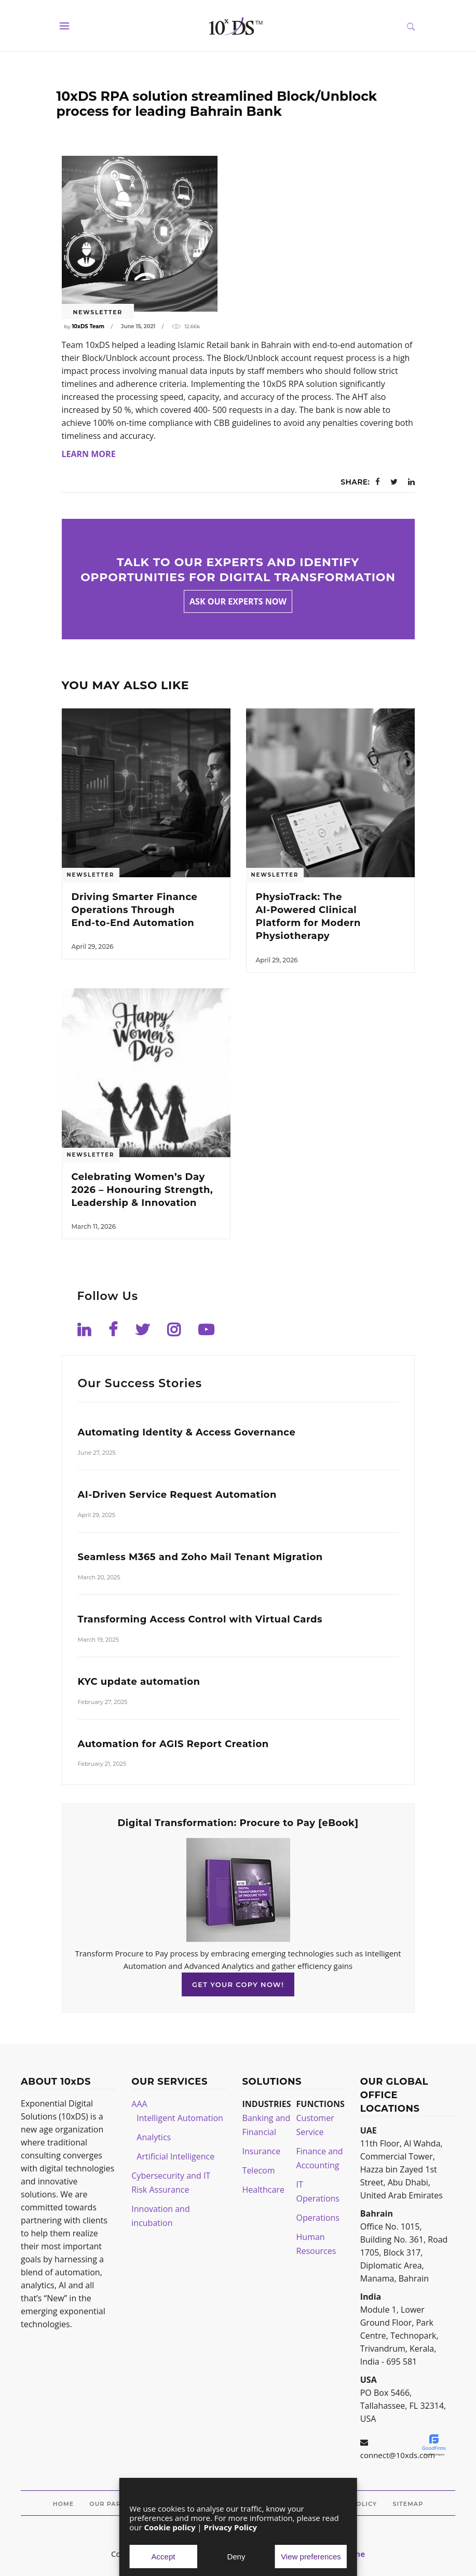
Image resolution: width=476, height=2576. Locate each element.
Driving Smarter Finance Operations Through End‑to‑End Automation (135, 910)
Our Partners (116, 2503)
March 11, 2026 (94, 1226)
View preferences (311, 2556)
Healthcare (263, 2189)
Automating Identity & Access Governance (187, 1432)
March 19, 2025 (98, 1639)
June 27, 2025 (97, 1452)
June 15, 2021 (138, 326)
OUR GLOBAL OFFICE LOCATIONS (394, 2095)
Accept (163, 2556)
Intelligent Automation (180, 2118)
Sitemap (407, 2503)
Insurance (261, 2151)
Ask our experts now (238, 601)
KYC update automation (139, 1681)
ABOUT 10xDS (56, 2081)
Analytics (154, 2137)
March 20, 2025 (99, 1577)
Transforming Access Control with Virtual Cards (200, 1619)
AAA (139, 2104)
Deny (236, 2556)
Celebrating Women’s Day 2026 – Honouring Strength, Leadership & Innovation (142, 1190)
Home (63, 2503)
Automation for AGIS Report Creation (173, 1744)
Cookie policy (170, 2527)
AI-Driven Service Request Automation (177, 1494)
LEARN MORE (89, 454)
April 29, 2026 (93, 946)
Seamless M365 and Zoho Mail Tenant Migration (200, 1557)
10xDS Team (88, 326)
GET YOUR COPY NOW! (238, 1984)
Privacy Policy (230, 2527)
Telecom (258, 2170)
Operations (317, 2217)
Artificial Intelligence (175, 2156)
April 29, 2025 (97, 1515)
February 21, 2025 (102, 1763)
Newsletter (98, 312)
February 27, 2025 (103, 1702)
